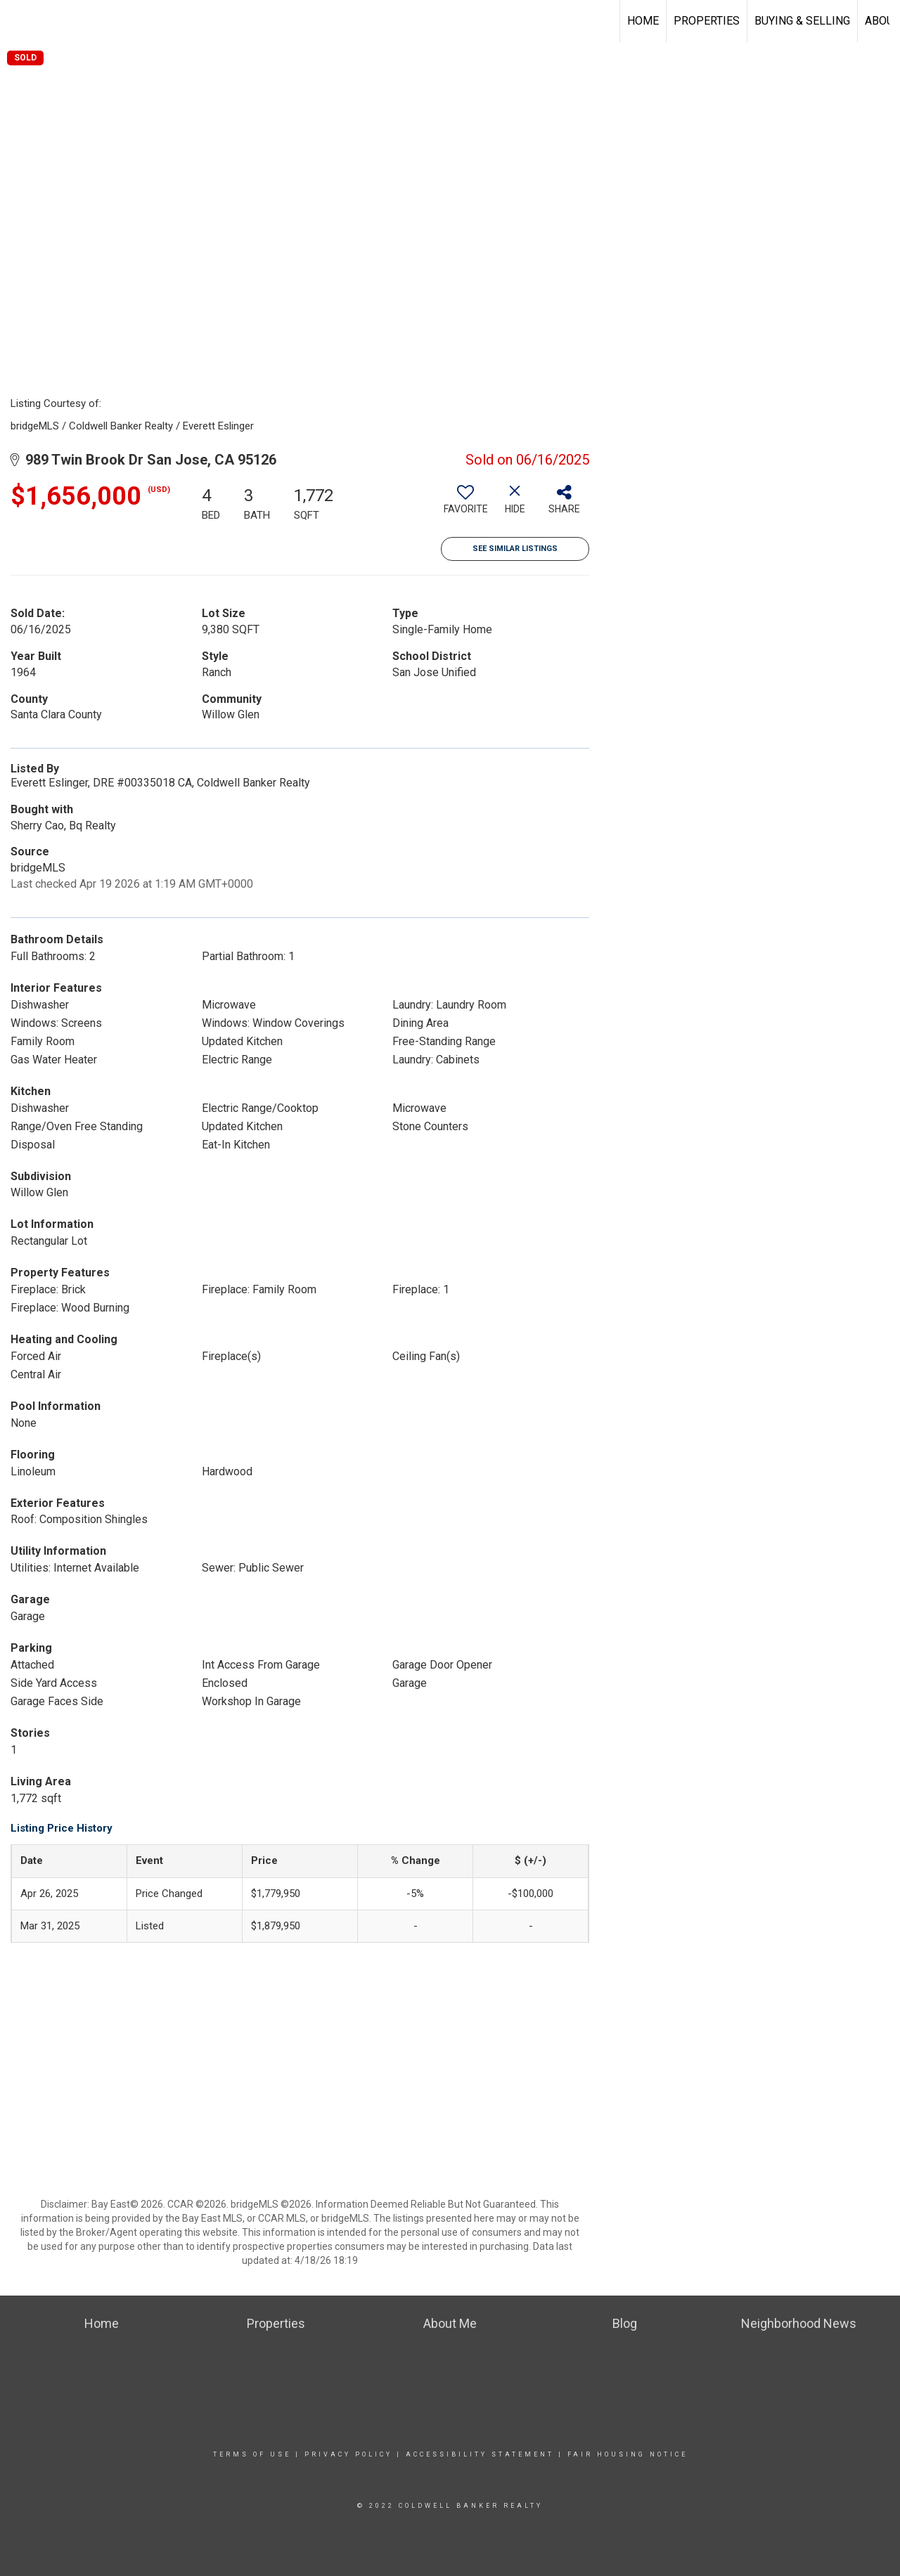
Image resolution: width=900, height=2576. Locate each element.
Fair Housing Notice (627, 2454)
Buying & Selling (802, 20)
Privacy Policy (348, 2454)
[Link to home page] (18, 21)
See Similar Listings (515, 548)
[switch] (465, 505)
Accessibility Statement (480, 2454)
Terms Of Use (252, 2454)
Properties (707, 20)
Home (643, 20)
